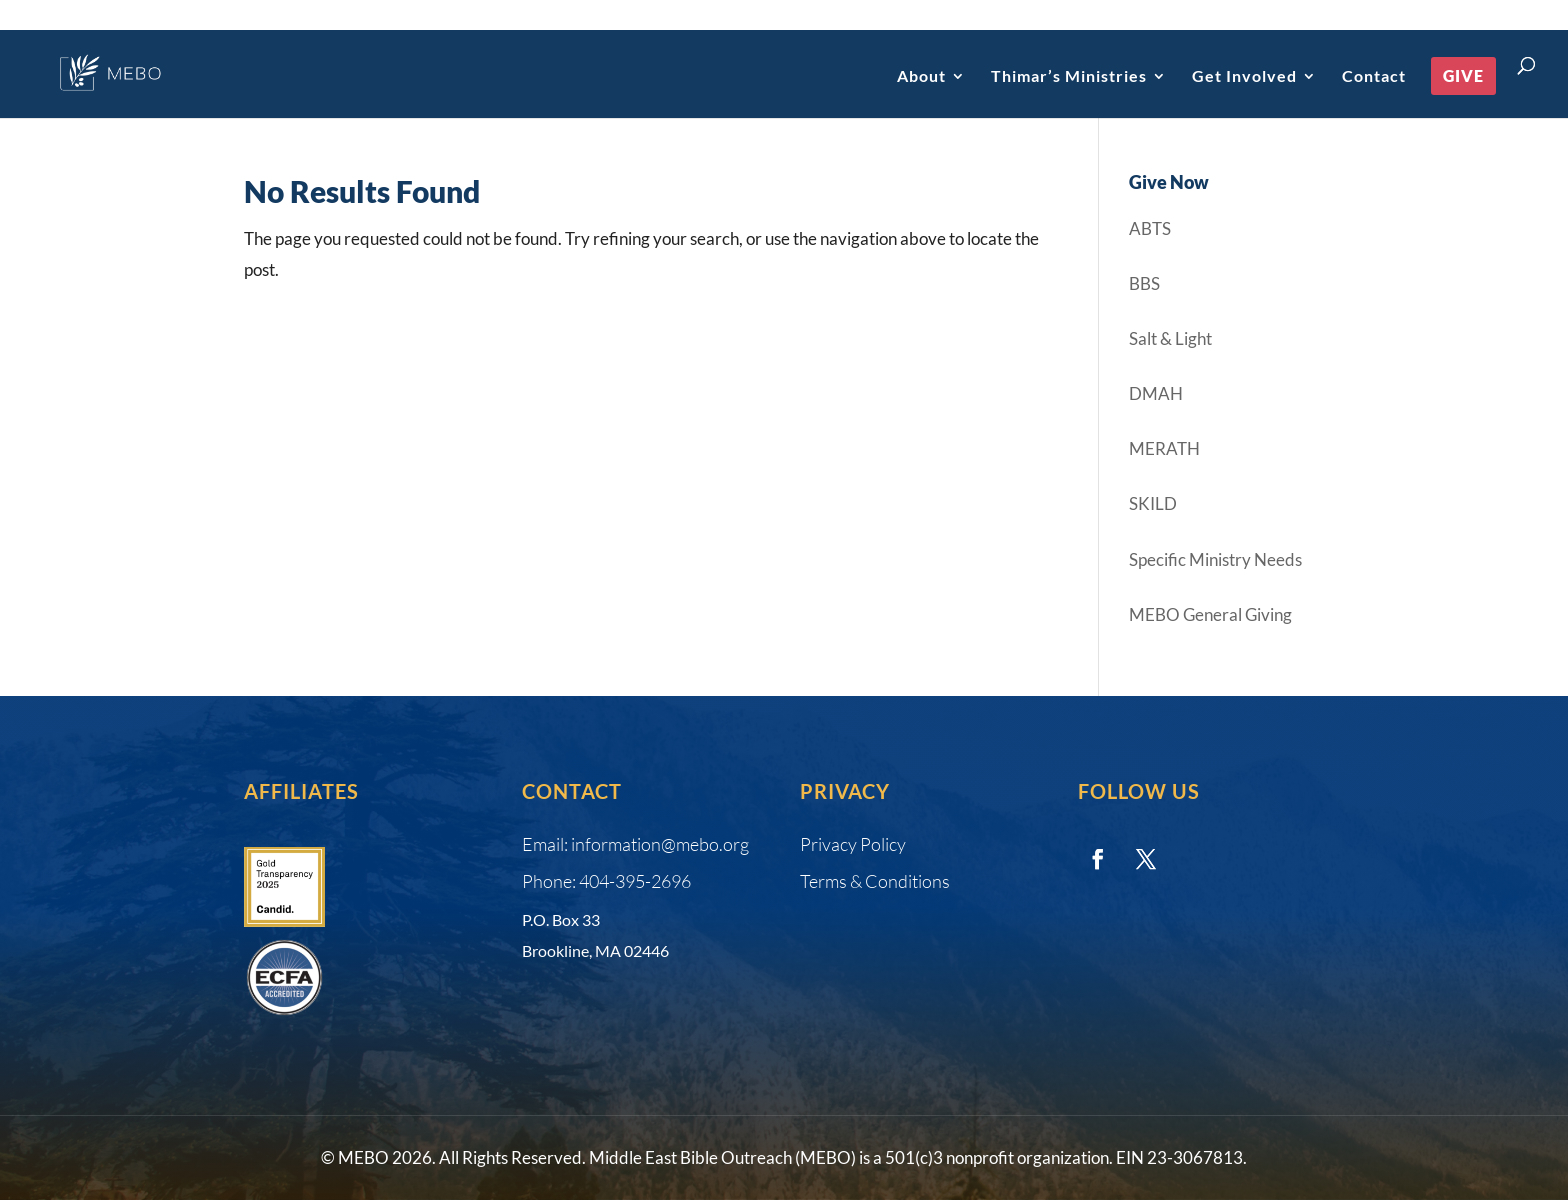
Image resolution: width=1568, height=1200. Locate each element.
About (921, 77)
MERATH (1164, 448)
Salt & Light (1170, 338)
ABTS (1150, 228)
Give (1463, 75)
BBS (1144, 283)
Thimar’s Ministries (1069, 77)
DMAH (1156, 393)
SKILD (1153, 503)
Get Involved (1244, 77)
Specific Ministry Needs (1215, 559)
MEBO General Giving (1210, 614)
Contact (1374, 77)
